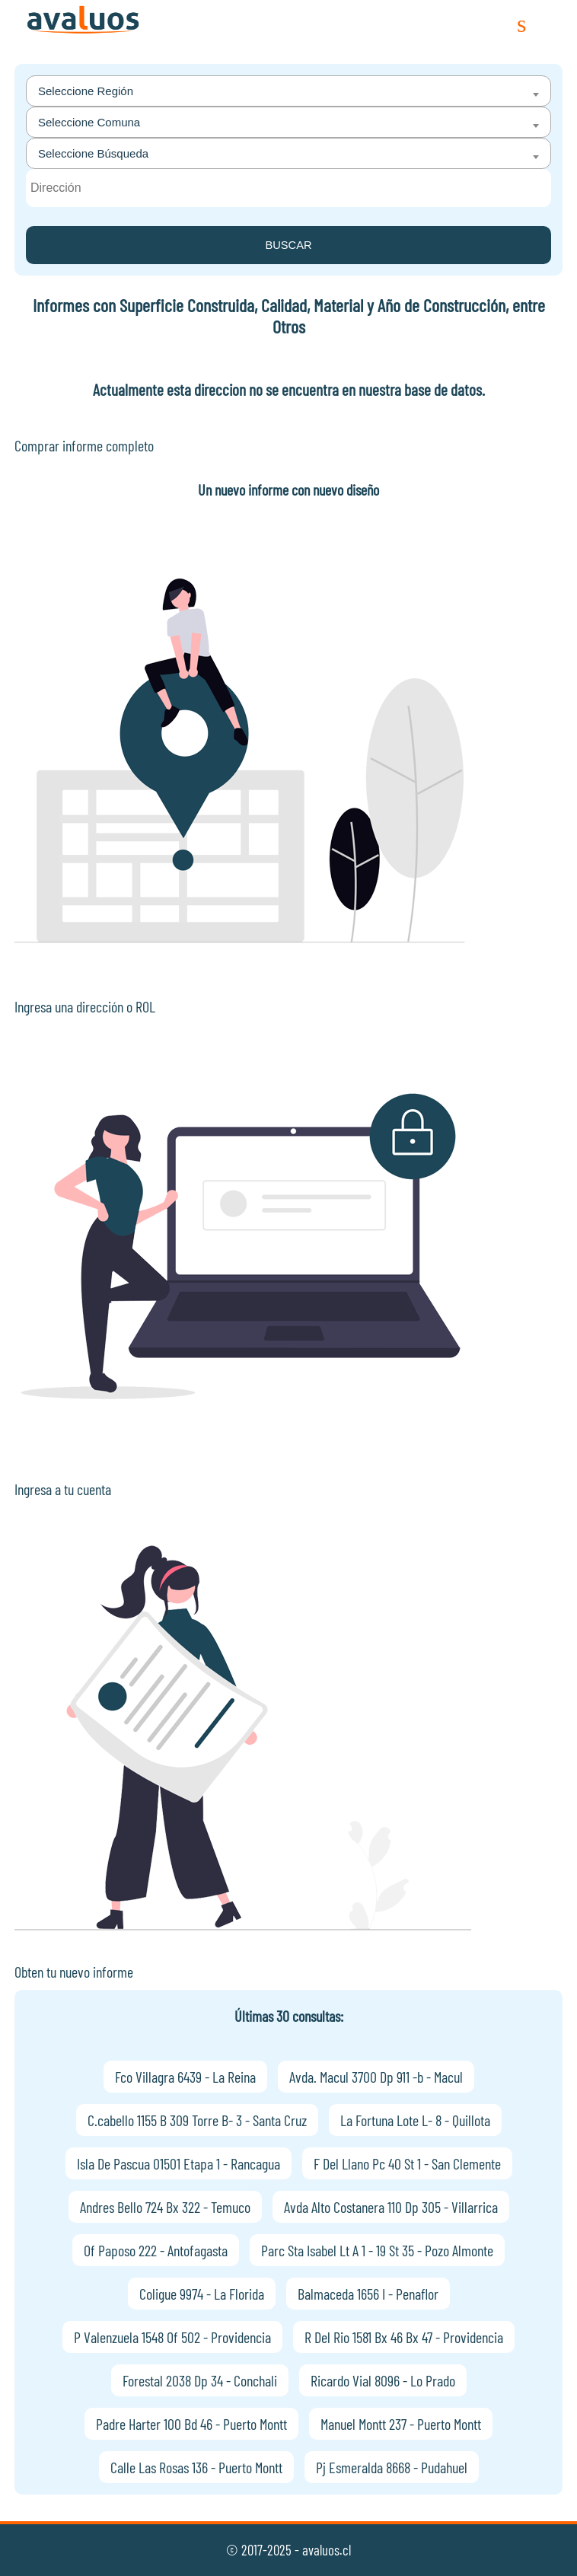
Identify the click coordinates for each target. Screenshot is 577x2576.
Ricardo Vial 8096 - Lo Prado (383, 2380)
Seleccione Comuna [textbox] (89, 122)
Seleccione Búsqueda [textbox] (93, 153)
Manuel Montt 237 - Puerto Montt (400, 2424)
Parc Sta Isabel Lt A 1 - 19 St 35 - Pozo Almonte (377, 2250)
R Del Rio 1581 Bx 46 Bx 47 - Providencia (403, 2337)
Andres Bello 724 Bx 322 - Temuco (165, 2207)
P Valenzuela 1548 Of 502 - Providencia (172, 2337)
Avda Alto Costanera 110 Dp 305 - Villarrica (391, 2207)
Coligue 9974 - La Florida (201, 2293)
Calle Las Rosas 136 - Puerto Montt (196, 2467)
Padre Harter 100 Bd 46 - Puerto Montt (191, 2424)
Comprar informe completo (84, 445)
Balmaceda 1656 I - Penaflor (368, 2293)
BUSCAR (288, 245)
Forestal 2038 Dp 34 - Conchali (200, 2380)
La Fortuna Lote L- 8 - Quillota (415, 2120)
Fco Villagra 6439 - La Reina (185, 2076)
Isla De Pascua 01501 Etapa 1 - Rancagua (178, 2163)
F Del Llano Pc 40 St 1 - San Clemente (407, 2163)
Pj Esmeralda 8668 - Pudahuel (391, 2467)
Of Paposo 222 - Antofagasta (156, 2250)
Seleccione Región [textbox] (85, 90)
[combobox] (288, 91)
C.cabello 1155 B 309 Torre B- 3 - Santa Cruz (197, 2120)
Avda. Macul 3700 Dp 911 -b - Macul (376, 2076)
